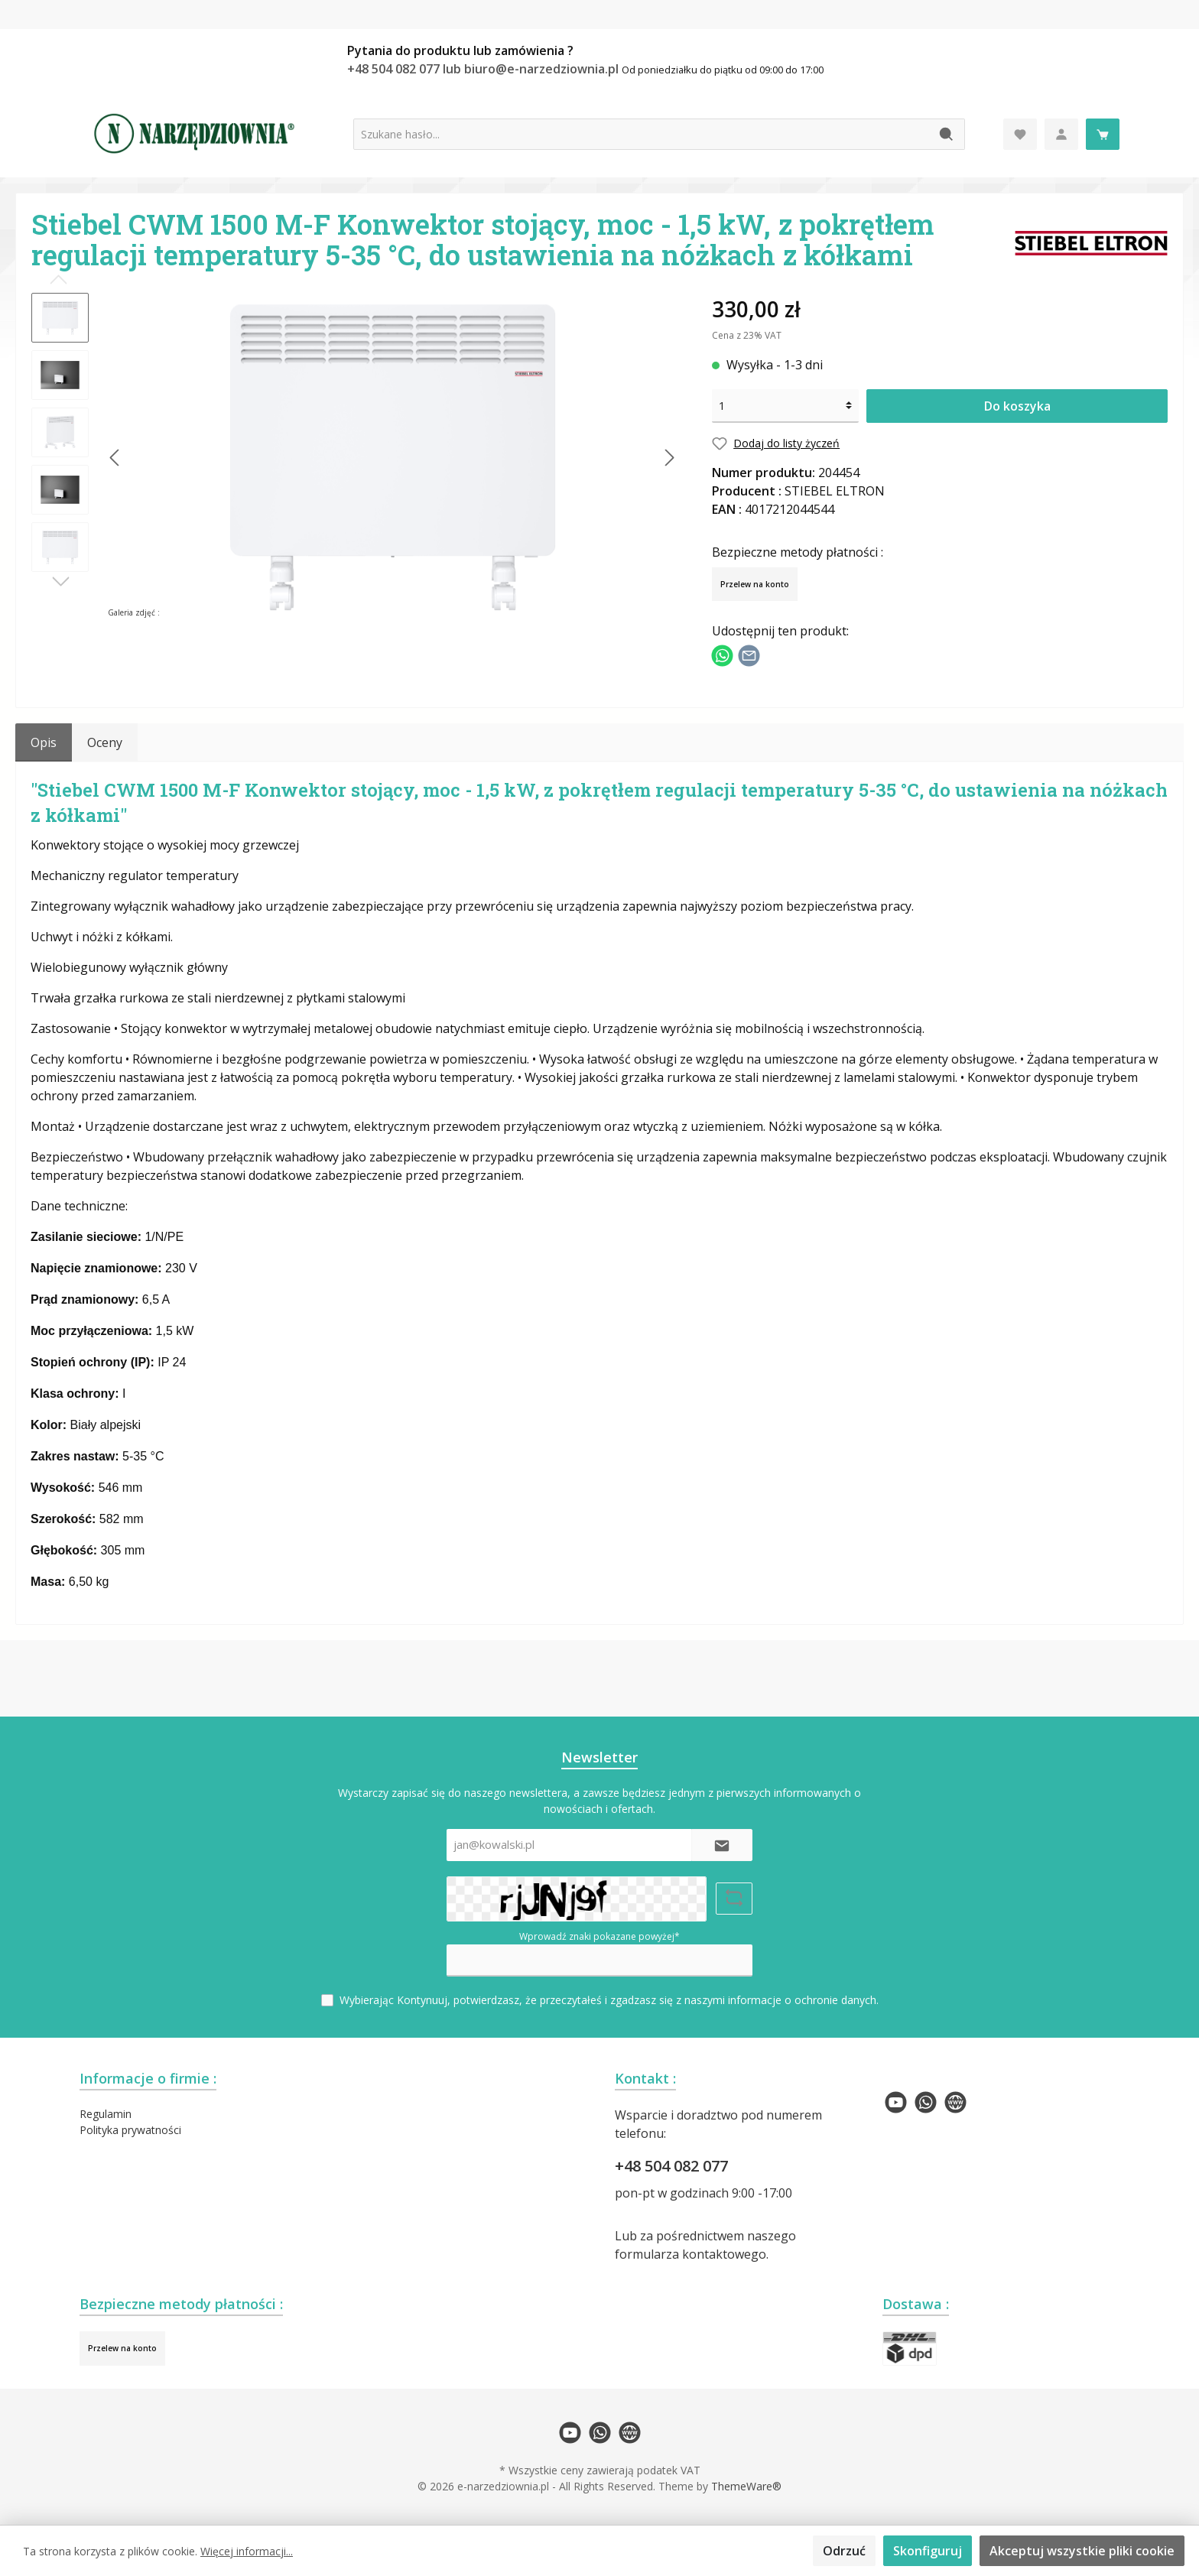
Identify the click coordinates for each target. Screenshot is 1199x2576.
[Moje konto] (1061, 134)
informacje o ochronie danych (802, 2000)
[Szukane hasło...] (641, 134)
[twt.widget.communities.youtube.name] (895, 2102)
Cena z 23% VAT (746, 335)
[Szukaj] (947, 134)
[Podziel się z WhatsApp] (722, 653)
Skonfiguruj (927, 2550)
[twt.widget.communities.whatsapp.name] (925, 2102)
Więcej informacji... (246, 2551)
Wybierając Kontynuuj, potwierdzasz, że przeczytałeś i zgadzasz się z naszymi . (609, 2000)
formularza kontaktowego (690, 2254)
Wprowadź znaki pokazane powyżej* (599, 1936)
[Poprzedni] (115, 457)
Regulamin (106, 2114)
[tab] (43, 742)
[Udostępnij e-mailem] (749, 653)
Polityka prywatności (130, 2130)
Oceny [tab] (104, 742)
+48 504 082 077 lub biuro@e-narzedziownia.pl (484, 68)
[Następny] (669, 457)
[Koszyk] (1102, 134)
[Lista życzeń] (1020, 134)
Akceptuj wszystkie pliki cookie (1082, 2550)
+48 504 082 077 (671, 2165)
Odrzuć (844, 2550)
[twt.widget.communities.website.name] (955, 2102)
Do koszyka (1017, 406)
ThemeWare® (746, 2486)
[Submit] (721, 1845)
